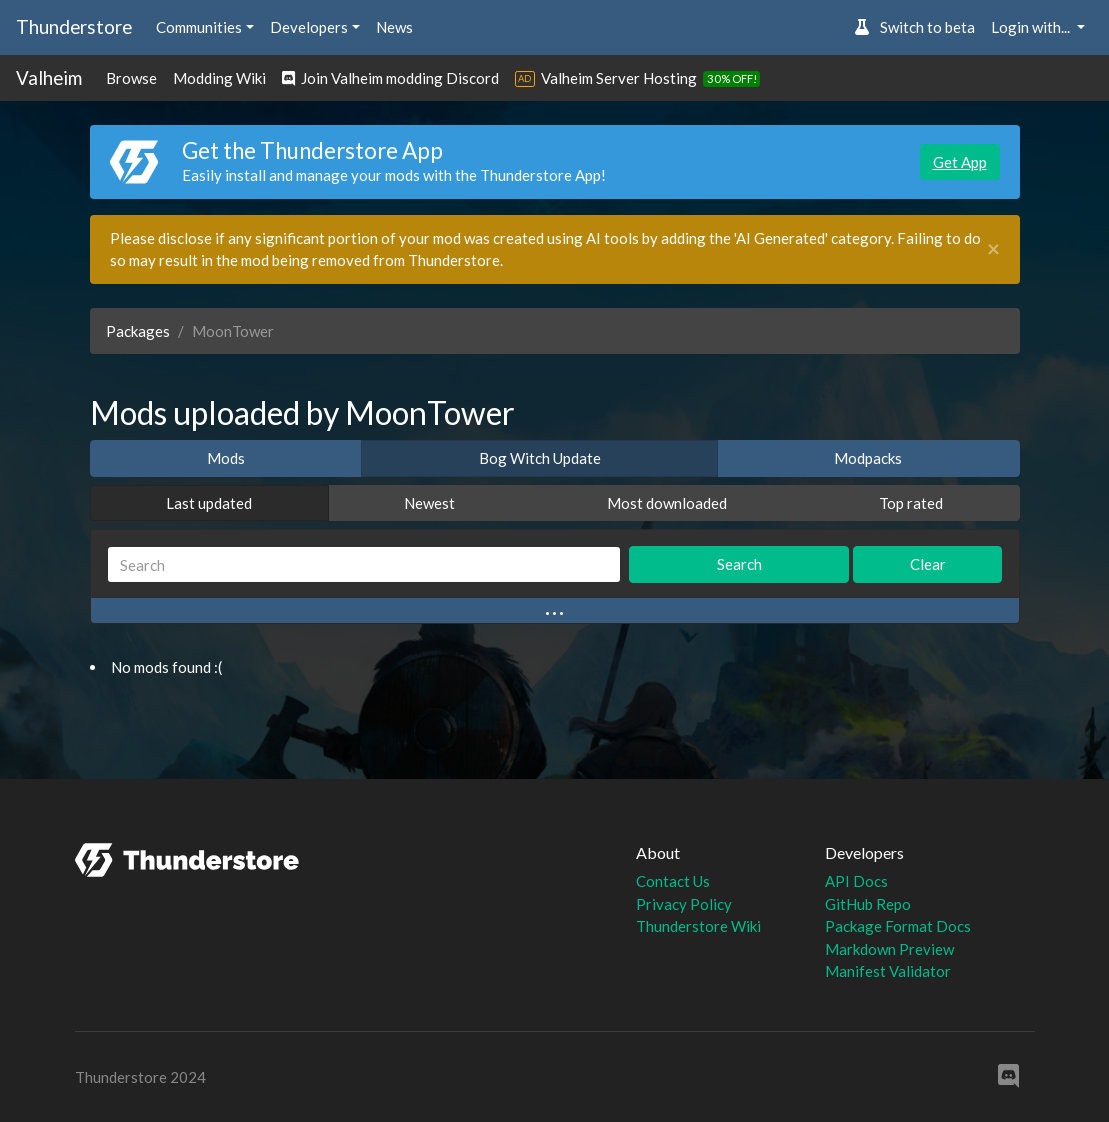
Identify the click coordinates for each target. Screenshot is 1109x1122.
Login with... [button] (1032, 27)
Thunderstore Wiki (698, 926)
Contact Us (673, 881)
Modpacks (868, 458)
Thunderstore (74, 26)
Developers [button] (309, 27)
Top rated (911, 503)
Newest (429, 503)
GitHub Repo (868, 904)
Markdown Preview (889, 949)
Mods (226, 458)
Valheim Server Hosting (619, 78)
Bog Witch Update (540, 458)
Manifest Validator (888, 971)
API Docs (856, 881)
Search (739, 564)
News (394, 27)
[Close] (993, 249)
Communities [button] (199, 27)
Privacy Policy (684, 904)
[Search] (364, 564)
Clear (928, 564)
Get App (960, 162)
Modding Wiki (219, 78)
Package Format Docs (898, 926)
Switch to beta (914, 27)
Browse (131, 78)
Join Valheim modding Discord (390, 78)
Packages (138, 331)
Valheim (49, 77)
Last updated (209, 503)
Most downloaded (667, 503)
